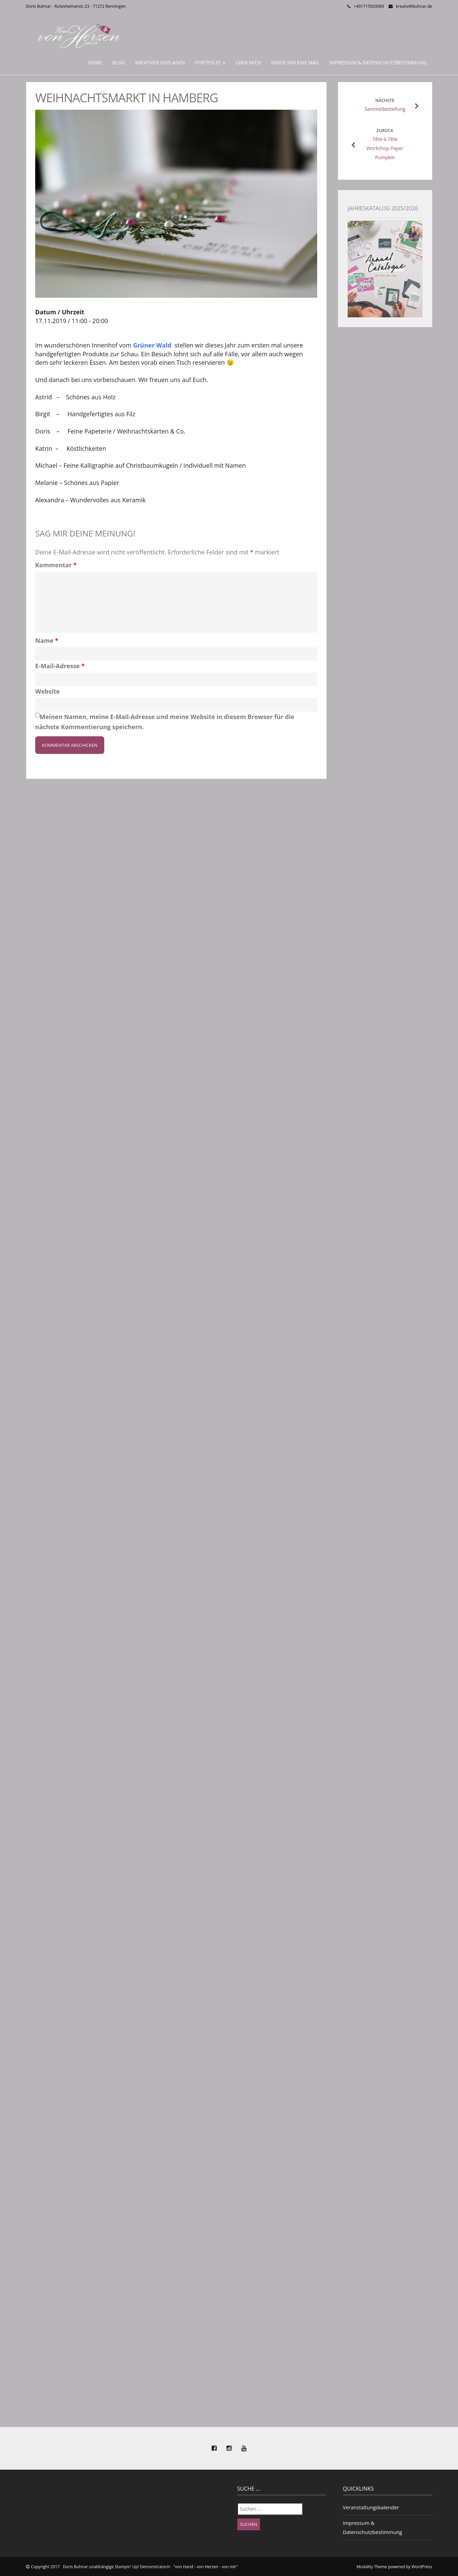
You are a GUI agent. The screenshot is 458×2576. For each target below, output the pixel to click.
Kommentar (56, 565)
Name (46, 640)
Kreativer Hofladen (160, 62)
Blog (118, 62)
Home (95, 62)
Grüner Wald (153, 345)
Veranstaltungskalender (371, 2507)
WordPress (422, 2567)
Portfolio (210, 62)
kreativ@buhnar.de (414, 6)
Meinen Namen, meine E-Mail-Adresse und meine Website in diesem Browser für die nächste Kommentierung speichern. (164, 722)
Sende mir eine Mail (295, 62)
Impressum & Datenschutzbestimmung (378, 62)
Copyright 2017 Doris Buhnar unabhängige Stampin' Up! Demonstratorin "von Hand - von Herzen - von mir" (134, 2567)
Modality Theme (371, 2567)
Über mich (248, 62)
